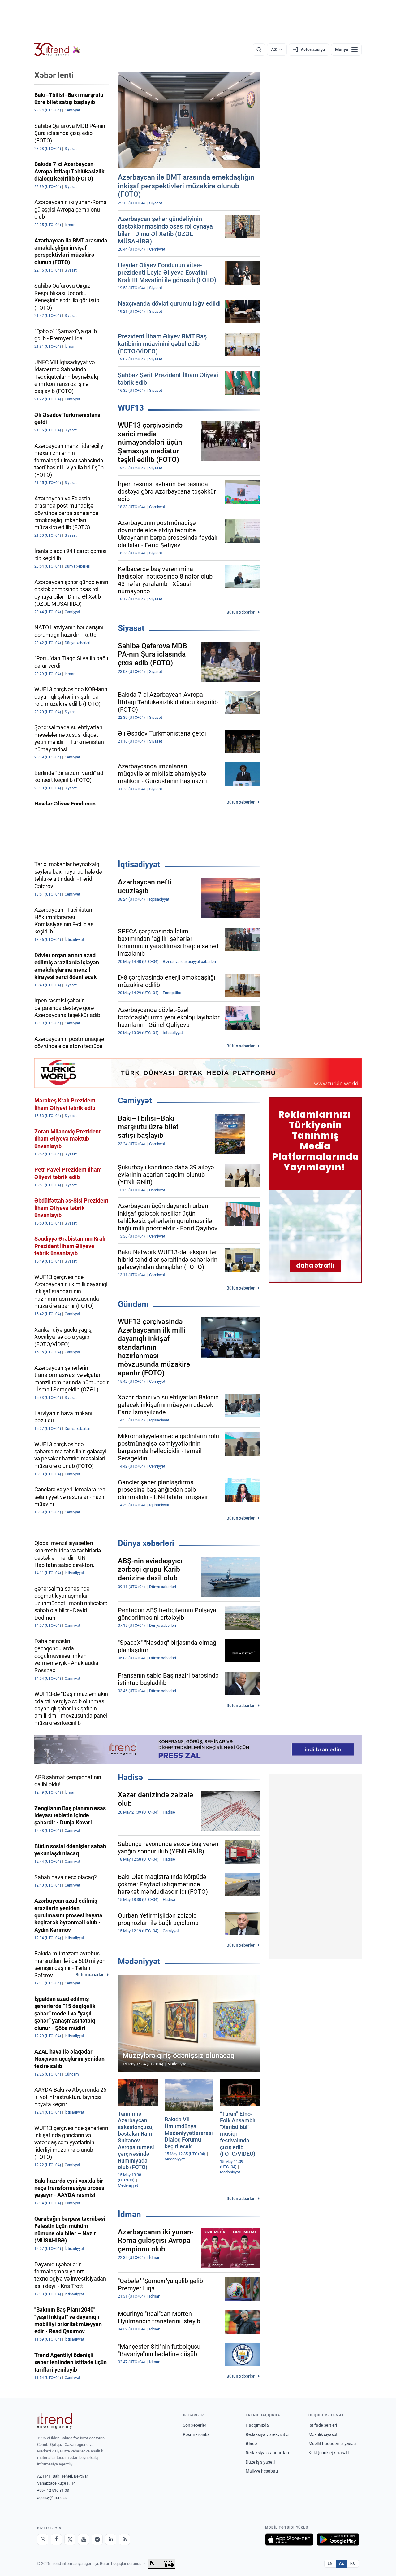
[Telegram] (97, 2539)
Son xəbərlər (194, 2425)
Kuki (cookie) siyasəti (328, 2452)
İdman (129, 2214)
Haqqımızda (257, 2425)
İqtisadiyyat (139, 864)
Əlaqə (251, 2443)
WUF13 (131, 408)
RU (352, 2563)
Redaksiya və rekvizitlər (268, 2434)
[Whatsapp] (42, 2539)
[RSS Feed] (124, 2539)
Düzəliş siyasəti (260, 2462)
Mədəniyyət (139, 1961)
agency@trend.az (52, 2497)
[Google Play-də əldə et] (338, 2539)
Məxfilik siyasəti (323, 2434)
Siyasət (131, 628)
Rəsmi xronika (196, 2434)
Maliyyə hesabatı (262, 2471)
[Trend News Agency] (54, 2421)
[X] (69, 2539)
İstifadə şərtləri (322, 2425)
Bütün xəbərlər (240, 612)
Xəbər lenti (54, 75)
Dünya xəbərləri (146, 1543)
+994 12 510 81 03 (53, 2490)
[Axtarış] (259, 49)
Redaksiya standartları (267, 2452)
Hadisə (130, 1777)
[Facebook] (56, 2539)
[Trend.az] (57, 49)
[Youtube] (83, 2539)
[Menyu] (346, 49)
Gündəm (133, 1304)
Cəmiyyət (135, 1100)
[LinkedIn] (110, 2539)
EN (330, 2563)
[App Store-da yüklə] (289, 2539)
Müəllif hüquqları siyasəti (332, 2443)
